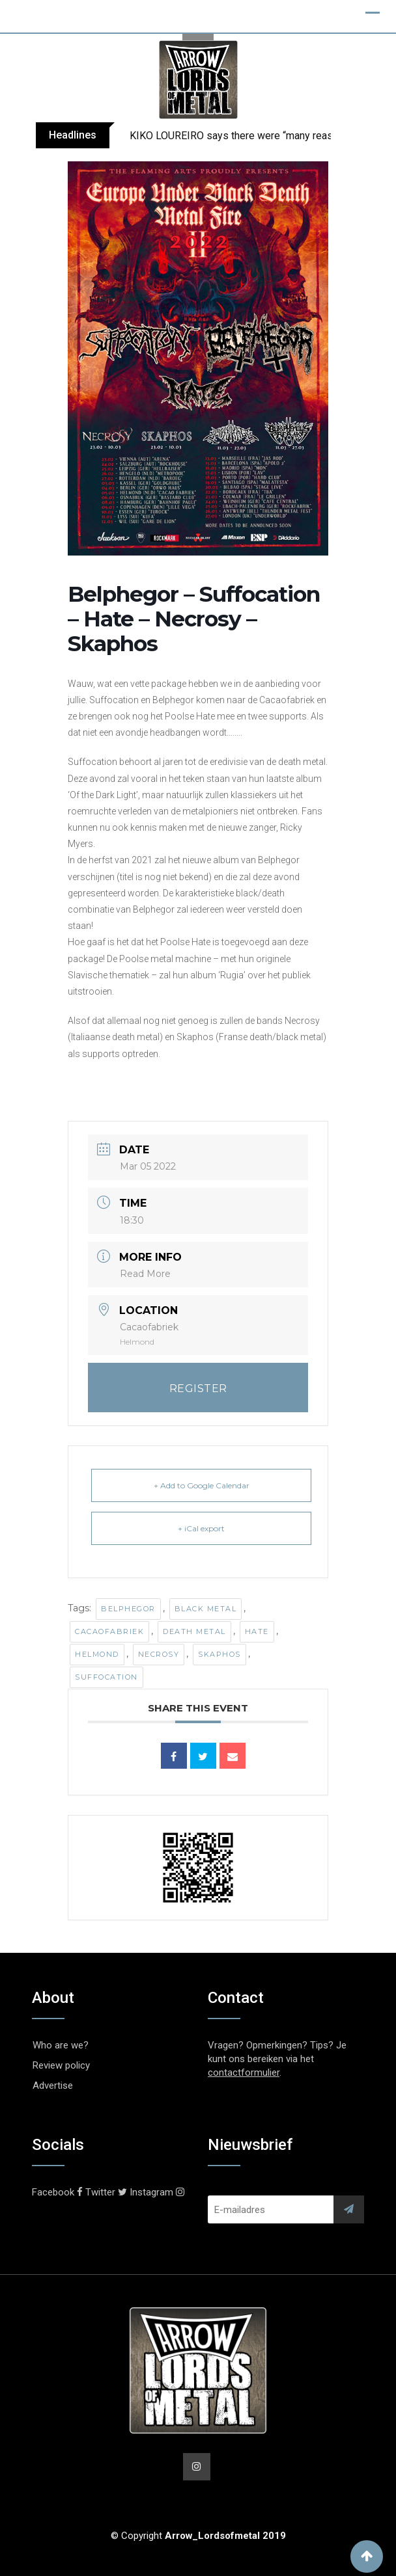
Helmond (97, 1654)
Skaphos (219, 1654)
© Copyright (198, 2536)
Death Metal (194, 1631)
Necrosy (159, 1654)
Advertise (53, 2085)
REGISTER (198, 1388)
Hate (257, 1631)
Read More (145, 1274)
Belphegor (128, 1608)
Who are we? (61, 2045)
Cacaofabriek (109, 1631)
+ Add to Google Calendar (201, 1485)
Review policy (61, 2065)
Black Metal (206, 1608)
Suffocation (106, 1677)
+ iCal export (201, 1528)
